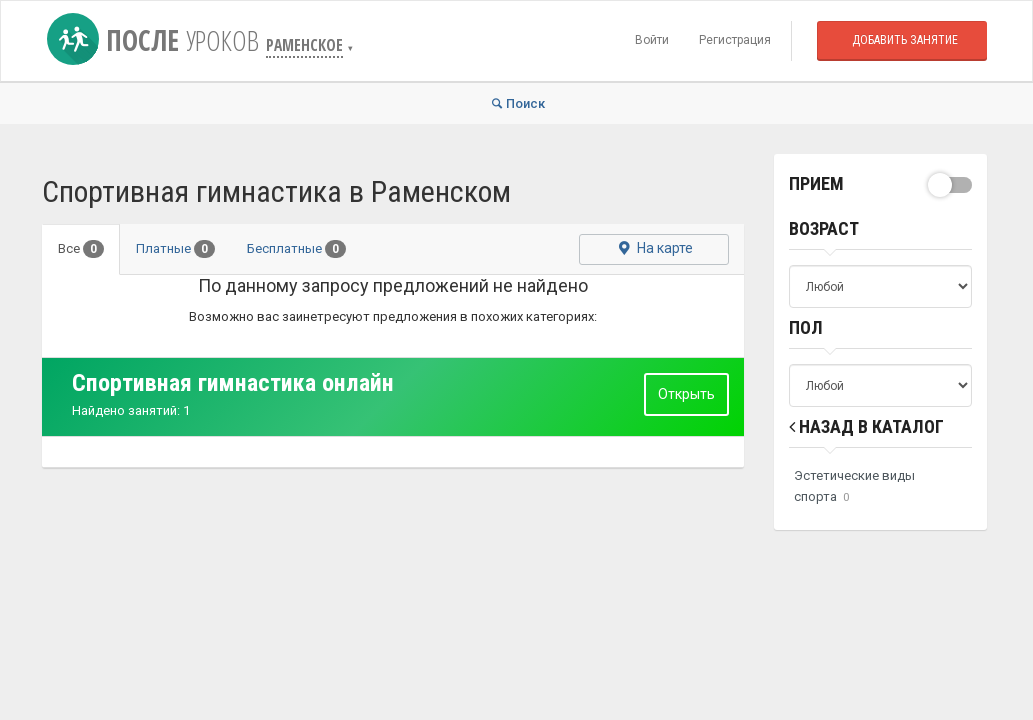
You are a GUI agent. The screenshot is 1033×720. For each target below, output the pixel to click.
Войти (652, 40)
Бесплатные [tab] (296, 249)
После (156, 40)
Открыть (686, 394)
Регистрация (735, 40)
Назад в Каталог (866, 426)
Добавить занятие (905, 40)
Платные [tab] (175, 249)
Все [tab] (81, 249)
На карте (654, 249)
